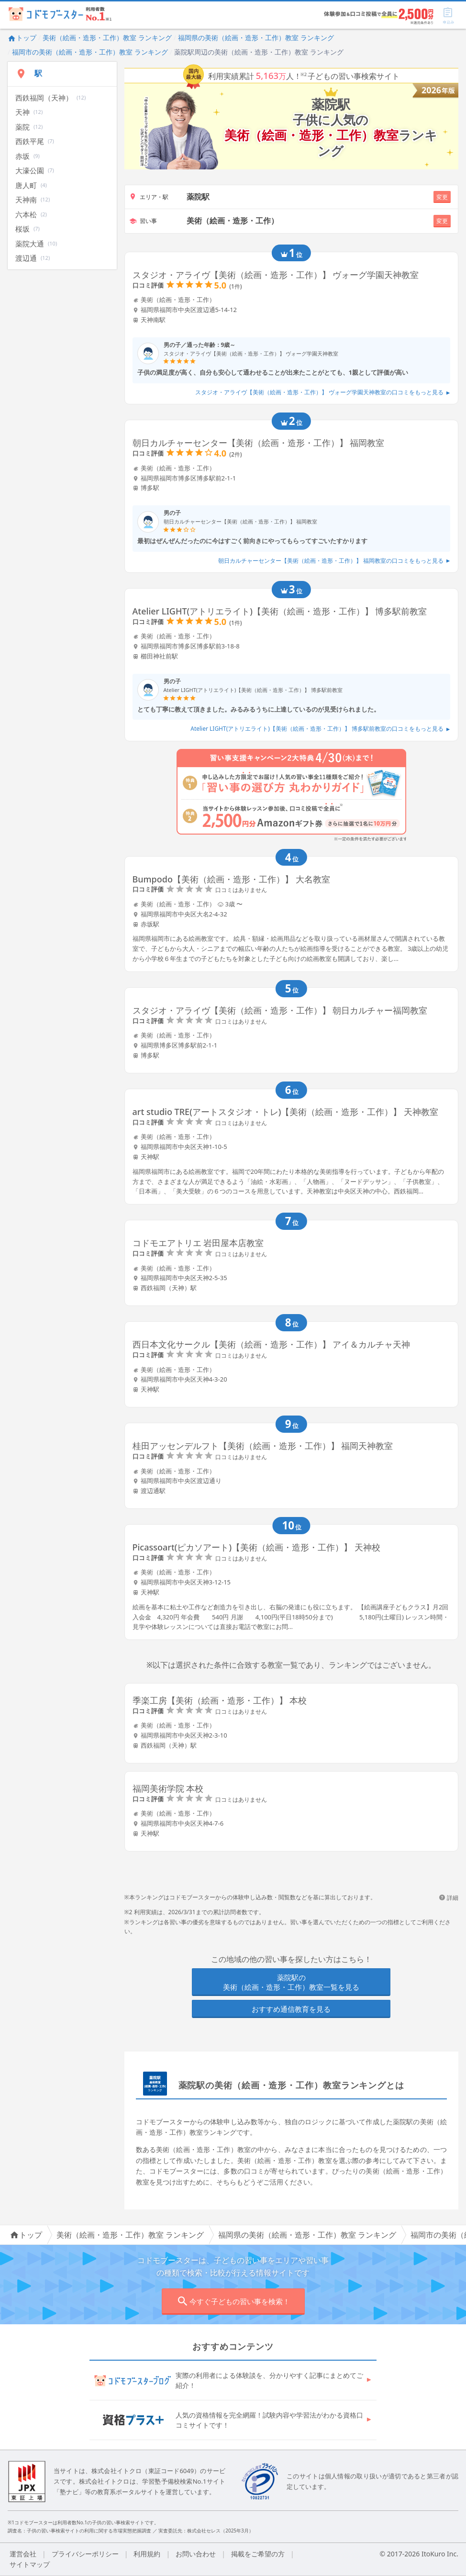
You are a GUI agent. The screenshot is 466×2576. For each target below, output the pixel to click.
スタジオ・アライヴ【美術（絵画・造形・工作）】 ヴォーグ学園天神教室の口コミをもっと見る (322, 392)
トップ (22, 37)
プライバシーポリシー (85, 2553)
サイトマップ (30, 2564)
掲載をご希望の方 (258, 2553)
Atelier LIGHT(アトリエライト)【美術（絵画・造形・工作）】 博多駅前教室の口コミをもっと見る (320, 729)
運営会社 (23, 2553)
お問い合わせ (196, 2553)
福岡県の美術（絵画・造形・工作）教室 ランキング (256, 37)
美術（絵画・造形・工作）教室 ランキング (107, 37)
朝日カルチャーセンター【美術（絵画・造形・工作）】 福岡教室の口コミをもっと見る (334, 561)
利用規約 (146, 2553)
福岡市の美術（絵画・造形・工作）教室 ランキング (90, 51)
